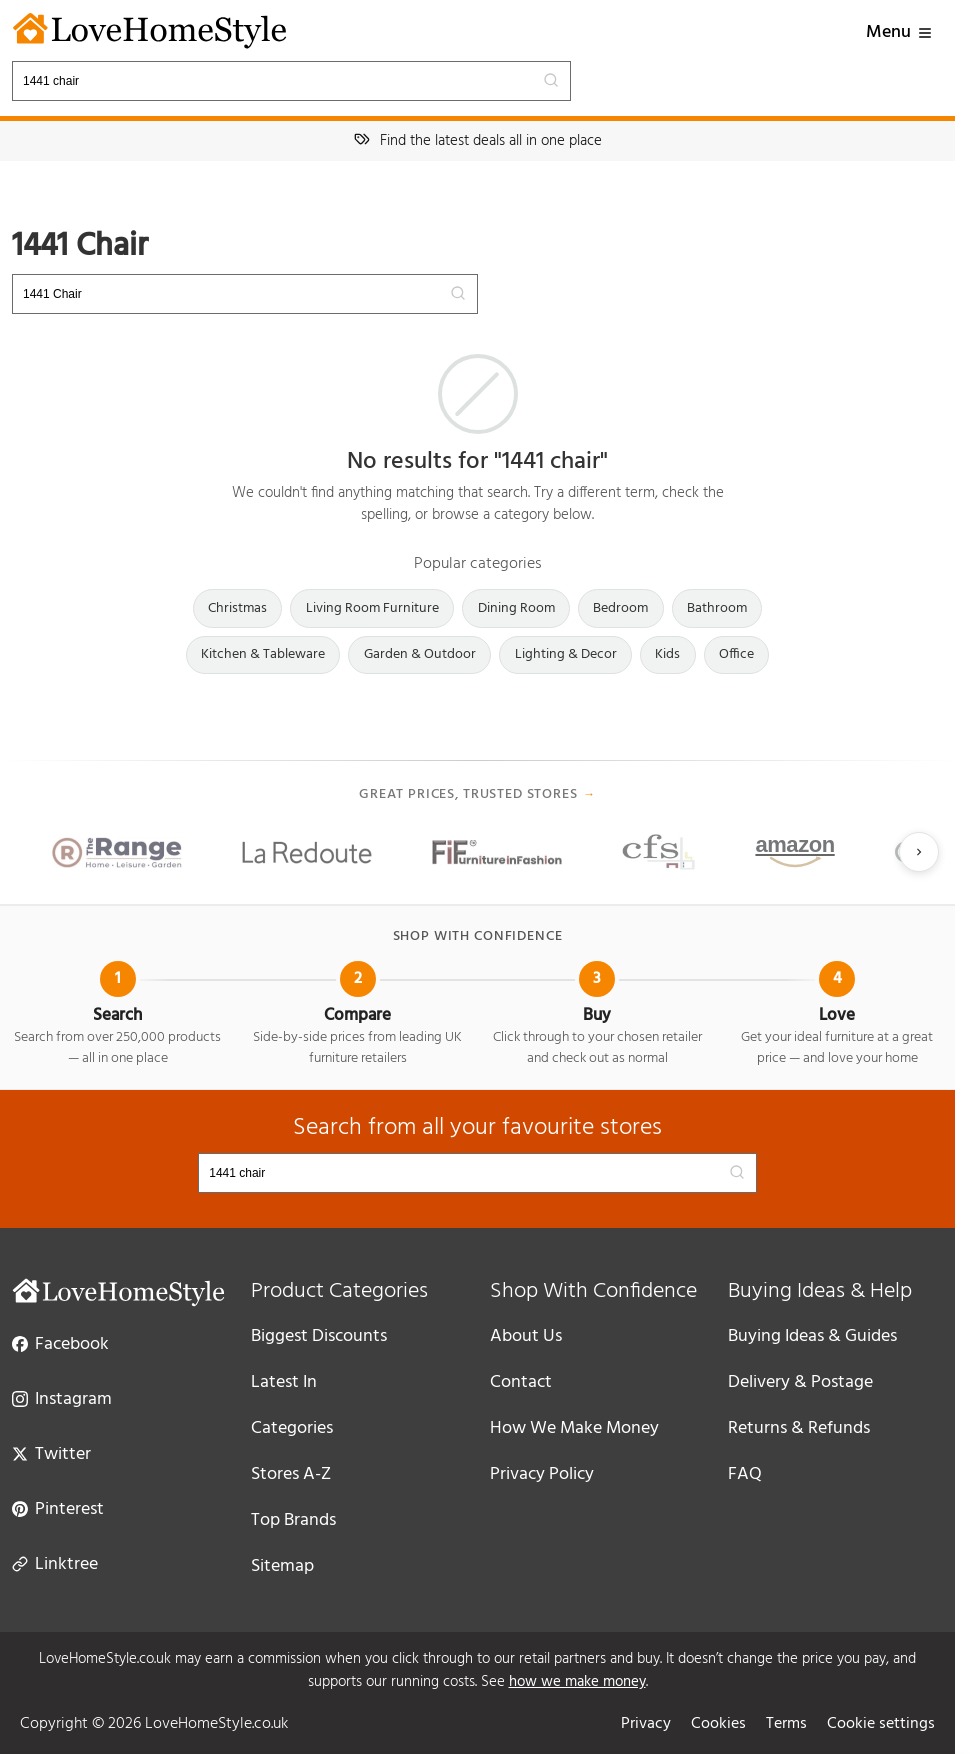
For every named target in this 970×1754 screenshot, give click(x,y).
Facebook (60, 1343)
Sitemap (282, 1566)
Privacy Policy (542, 1474)
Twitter (51, 1453)
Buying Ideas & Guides (812, 1336)
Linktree (55, 1563)
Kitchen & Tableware (263, 654)
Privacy (646, 1724)
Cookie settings (881, 1724)
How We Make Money (574, 1428)
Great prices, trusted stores (477, 795)
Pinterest (58, 1508)
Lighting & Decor (566, 654)
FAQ (745, 1474)
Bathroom (717, 608)
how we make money (577, 1682)
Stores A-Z (291, 1474)
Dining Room (516, 608)
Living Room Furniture (372, 608)
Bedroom (620, 608)
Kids (667, 654)
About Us (526, 1336)
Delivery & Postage (800, 1382)
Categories (292, 1428)
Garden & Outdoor (420, 654)
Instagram (62, 1398)
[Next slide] (919, 852)
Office (736, 654)
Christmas (237, 608)
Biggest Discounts (319, 1336)
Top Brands (293, 1520)
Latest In (284, 1382)
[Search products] (291, 81)
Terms (786, 1724)
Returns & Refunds (799, 1428)
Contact (521, 1382)
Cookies (718, 1724)
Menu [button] (899, 32)
